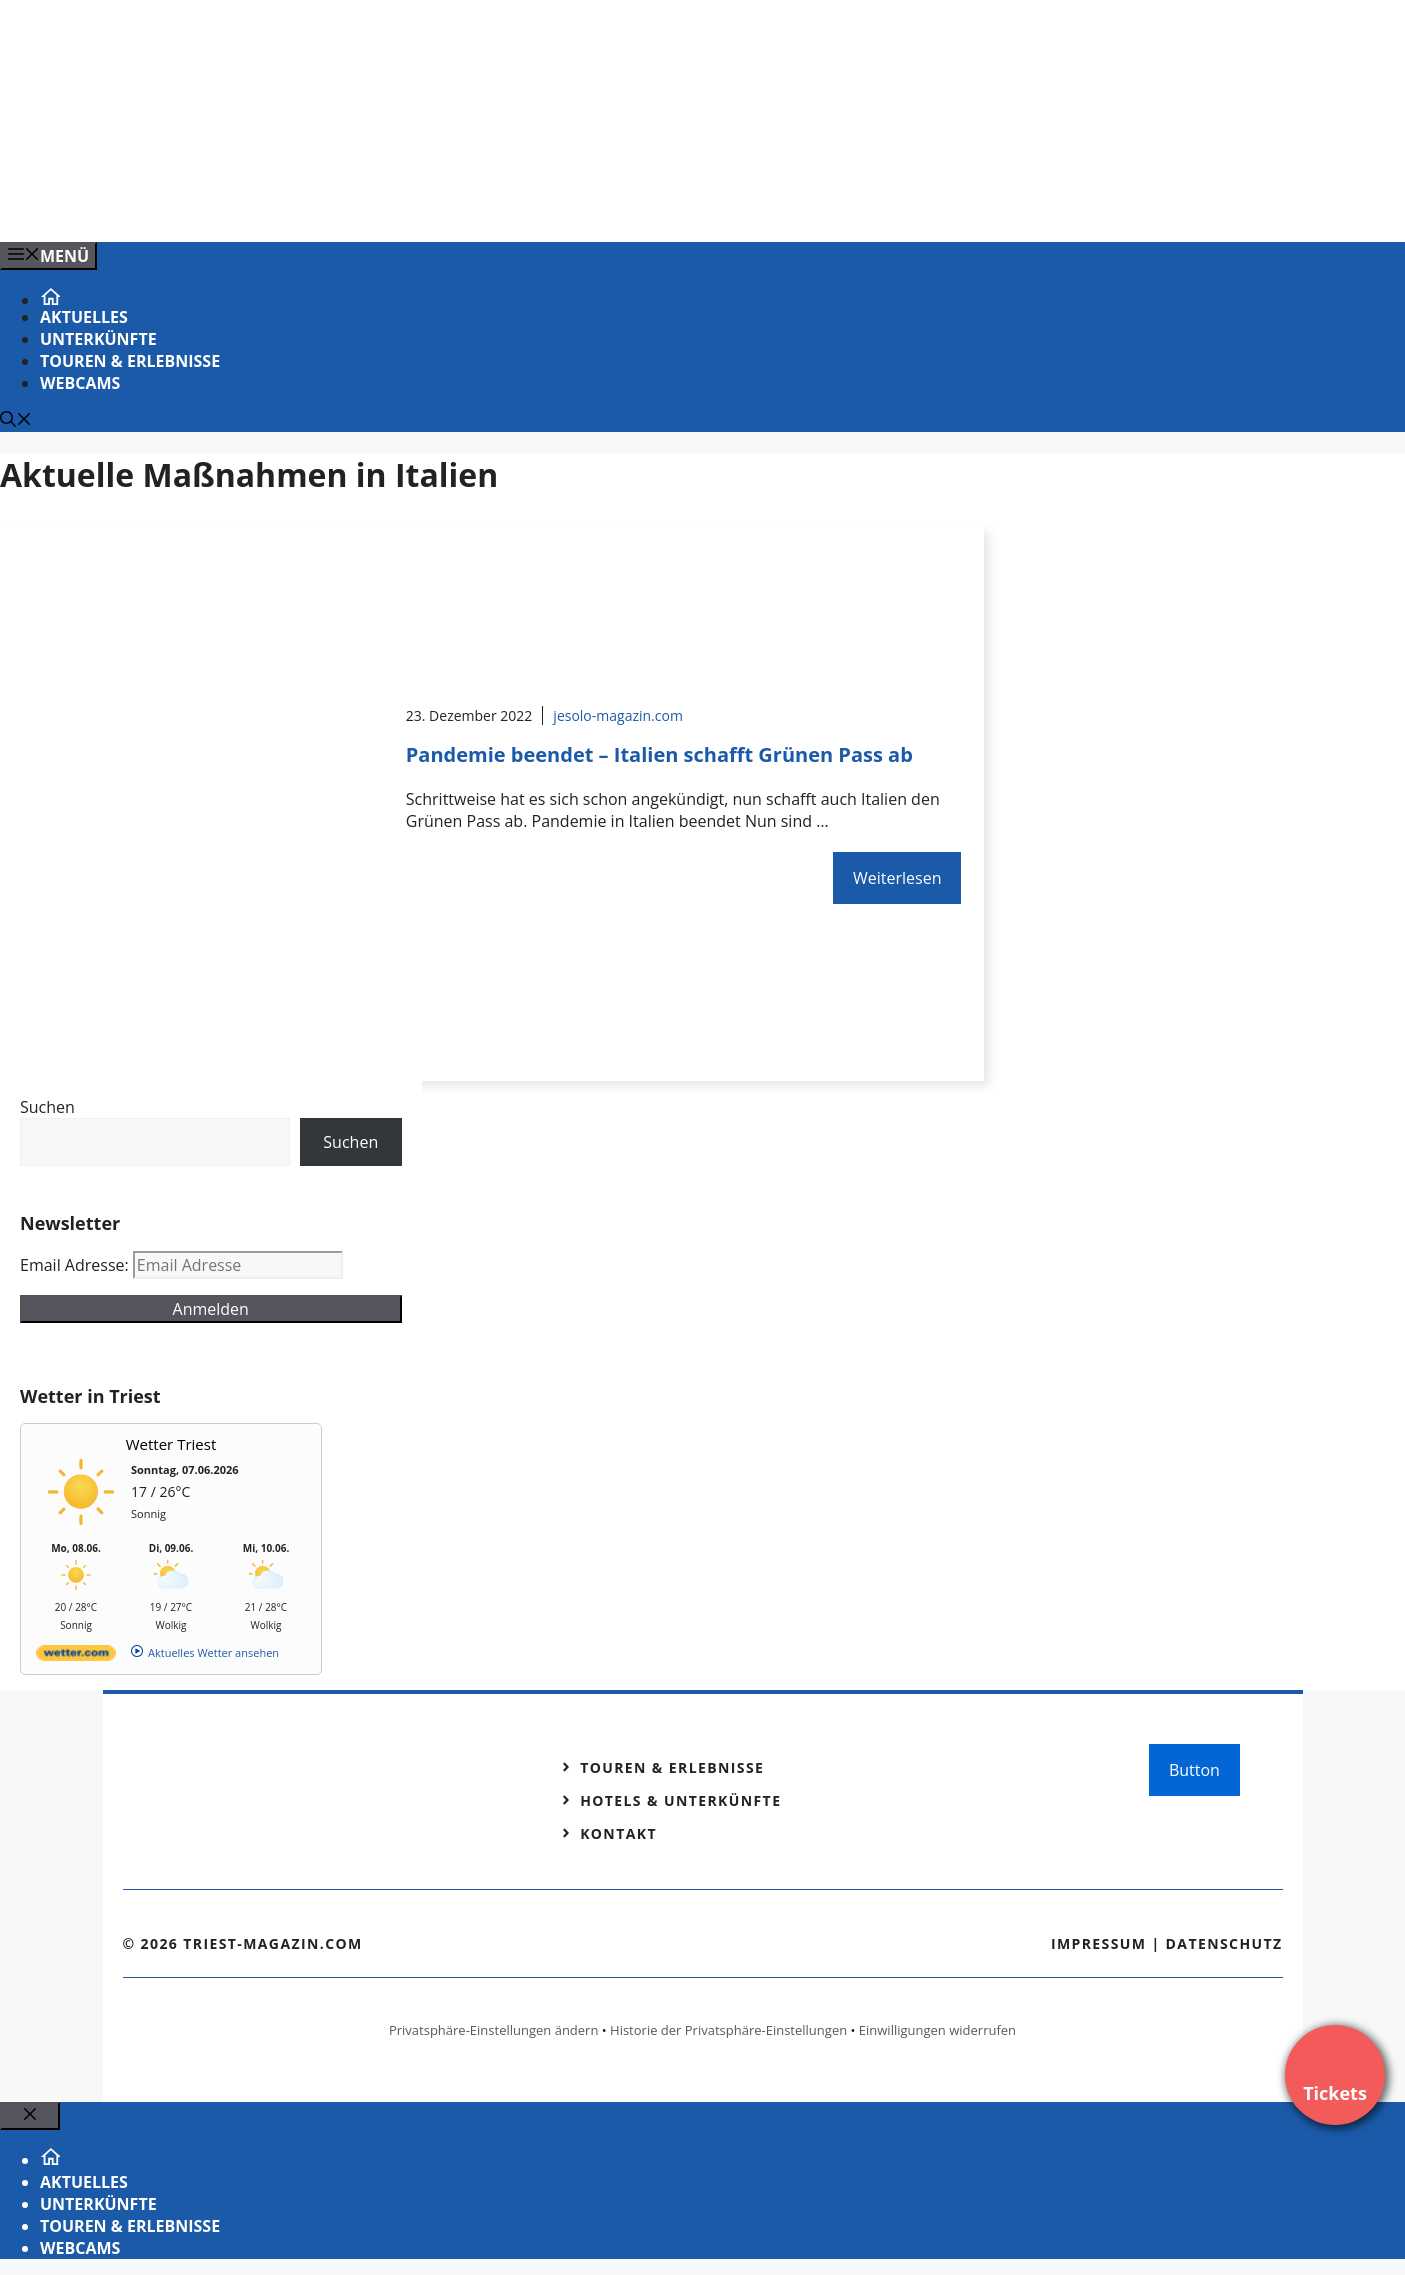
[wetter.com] (76, 1656)
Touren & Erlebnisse (130, 361)
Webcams (80, 383)
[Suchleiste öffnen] (16, 421)
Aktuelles (84, 317)
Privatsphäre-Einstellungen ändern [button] (493, 2030)
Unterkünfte (98, 339)
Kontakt (618, 1833)
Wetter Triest (171, 1444)
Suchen (47, 1107)
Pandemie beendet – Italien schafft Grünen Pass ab (659, 754)
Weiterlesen (897, 878)
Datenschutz (1224, 1943)
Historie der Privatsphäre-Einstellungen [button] (728, 2030)
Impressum (1099, 1943)
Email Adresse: (76, 1265)
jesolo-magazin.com (618, 715)
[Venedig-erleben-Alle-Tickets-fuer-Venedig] (404, 205)
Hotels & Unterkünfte (680, 1800)
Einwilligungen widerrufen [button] (937, 2030)
